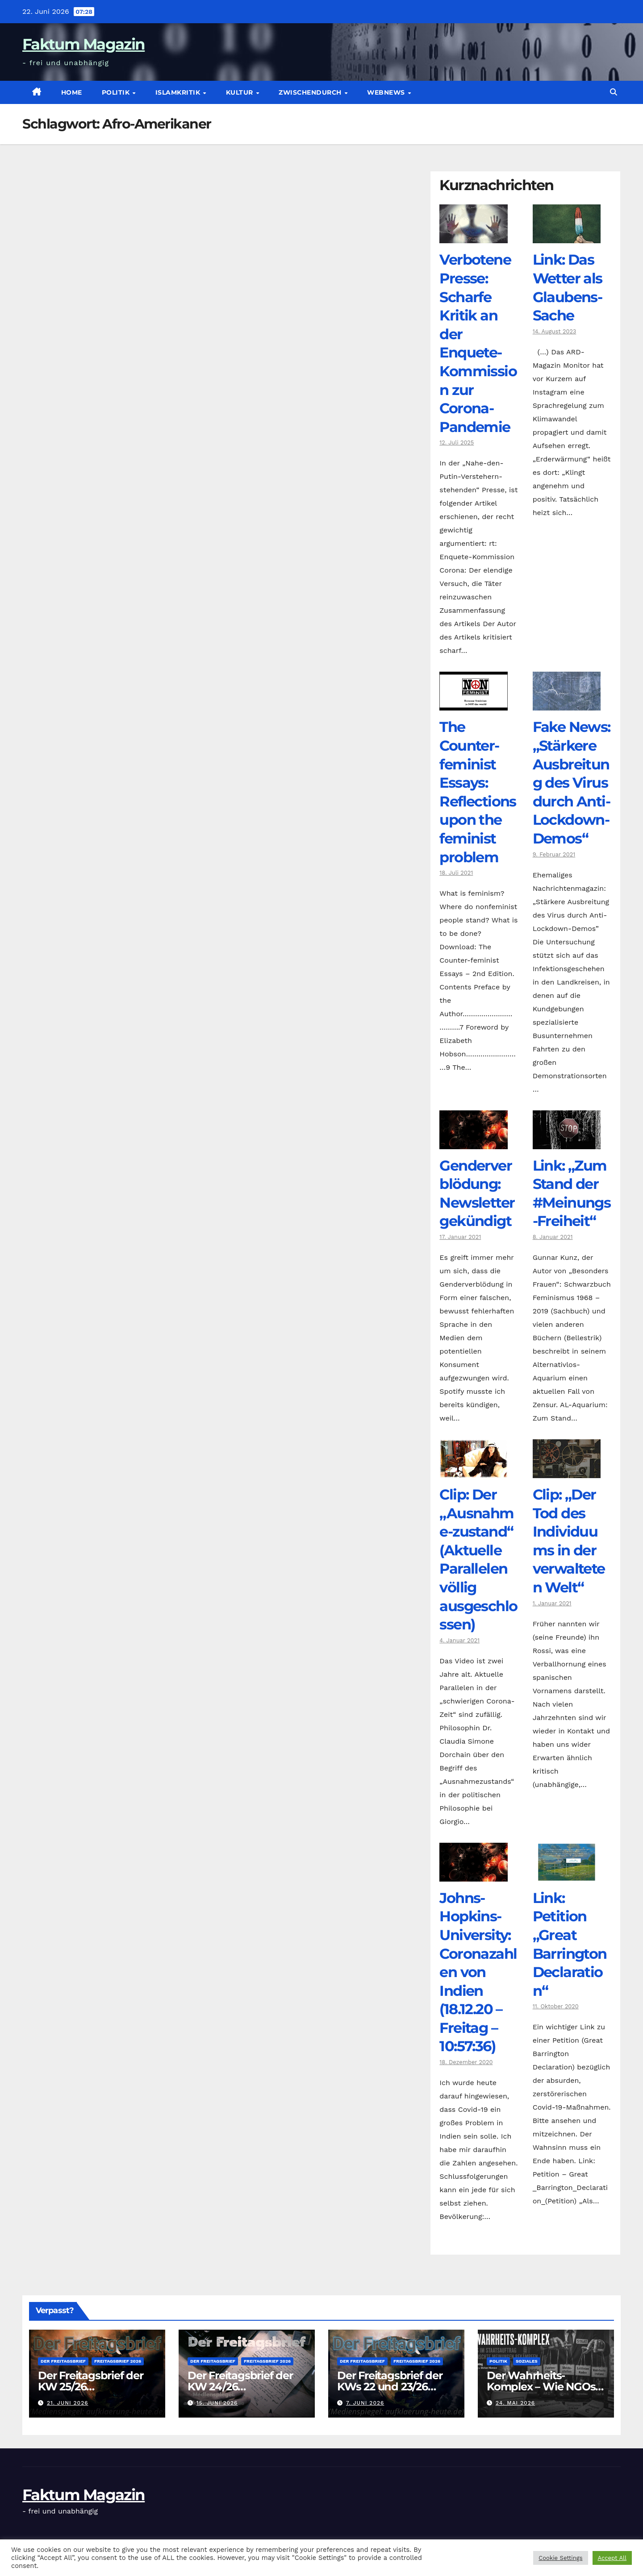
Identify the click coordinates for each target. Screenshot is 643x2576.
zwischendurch (311, 92)
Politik (117, 92)
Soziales (527, 2361)
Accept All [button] (612, 2558)
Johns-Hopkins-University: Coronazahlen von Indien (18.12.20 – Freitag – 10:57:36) (478, 1972)
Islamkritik (178, 92)
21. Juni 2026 (67, 2403)
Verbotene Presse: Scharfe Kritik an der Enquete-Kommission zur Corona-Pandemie (478, 343)
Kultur (240, 92)
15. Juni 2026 (217, 2403)
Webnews (387, 92)
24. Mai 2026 (515, 2403)
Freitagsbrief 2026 (117, 2361)
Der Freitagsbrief (63, 2361)
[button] (613, 92)
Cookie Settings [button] (560, 2558)
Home (71, 92)
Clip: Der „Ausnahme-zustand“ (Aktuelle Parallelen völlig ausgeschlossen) (478, 1559)
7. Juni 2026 (365, 2403)
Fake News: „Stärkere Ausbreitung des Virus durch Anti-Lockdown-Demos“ (571, 782)
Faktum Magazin (83, 44)
